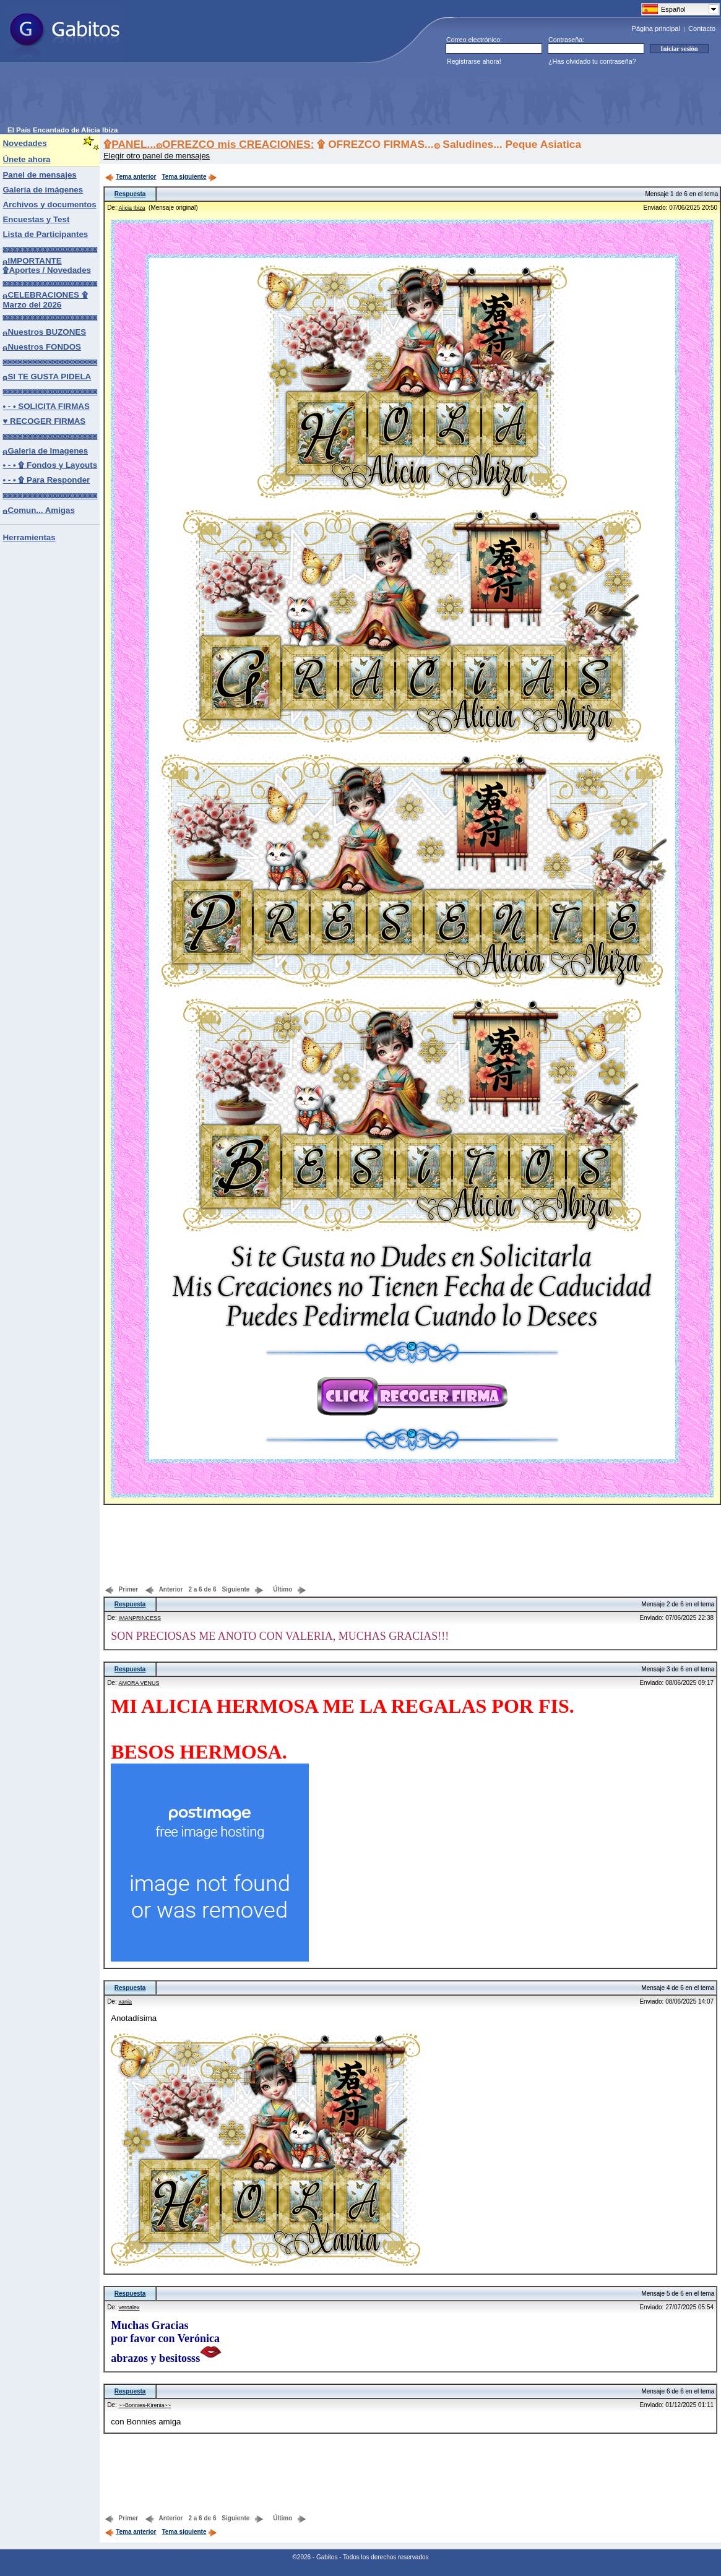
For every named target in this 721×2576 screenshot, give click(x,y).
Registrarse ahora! (474, 61)
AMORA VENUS (138, 1683)
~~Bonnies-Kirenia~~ (144, 2405)
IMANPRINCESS (139, 1618)
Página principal (656, 28)
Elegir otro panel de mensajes (156, 155)
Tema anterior (130, 176)
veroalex (128, 2307)
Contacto (701, 28)
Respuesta (130, 194)
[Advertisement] (232, 98)
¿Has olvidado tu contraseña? (592, 61)
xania (125, 2002)
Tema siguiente (189, 176)
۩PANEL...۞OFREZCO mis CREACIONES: (208, 144)
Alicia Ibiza (131, 208)
